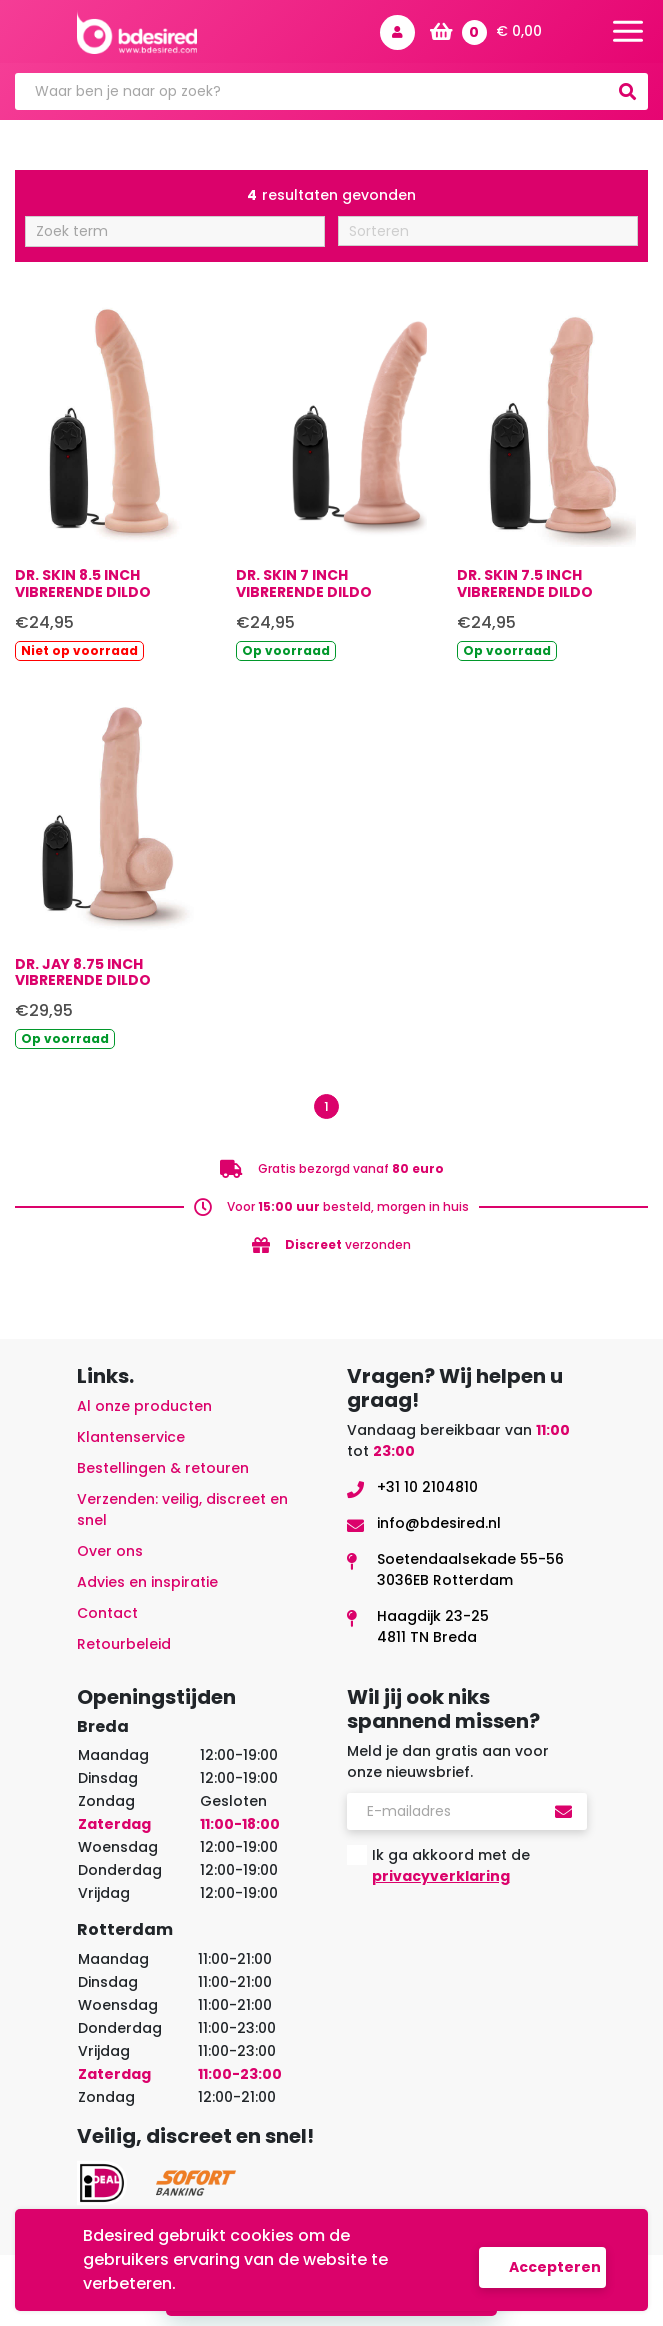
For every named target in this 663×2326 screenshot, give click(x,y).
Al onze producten (144, 1406)
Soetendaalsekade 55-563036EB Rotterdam (470, 1569)
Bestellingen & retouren (163, 1468)
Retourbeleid (124, 1644)
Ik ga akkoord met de (451, 1865)
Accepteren (555, 2267)
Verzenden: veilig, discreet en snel (182, 1509)
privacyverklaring (441, 1876)
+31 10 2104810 (427, 1487)
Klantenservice (131, 1437)
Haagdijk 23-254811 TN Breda (433, 1626)
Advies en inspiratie (147, 1582)
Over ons (110, 1551)
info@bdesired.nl (439, 1523)
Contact (107, 1613)
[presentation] (499, 1941)
